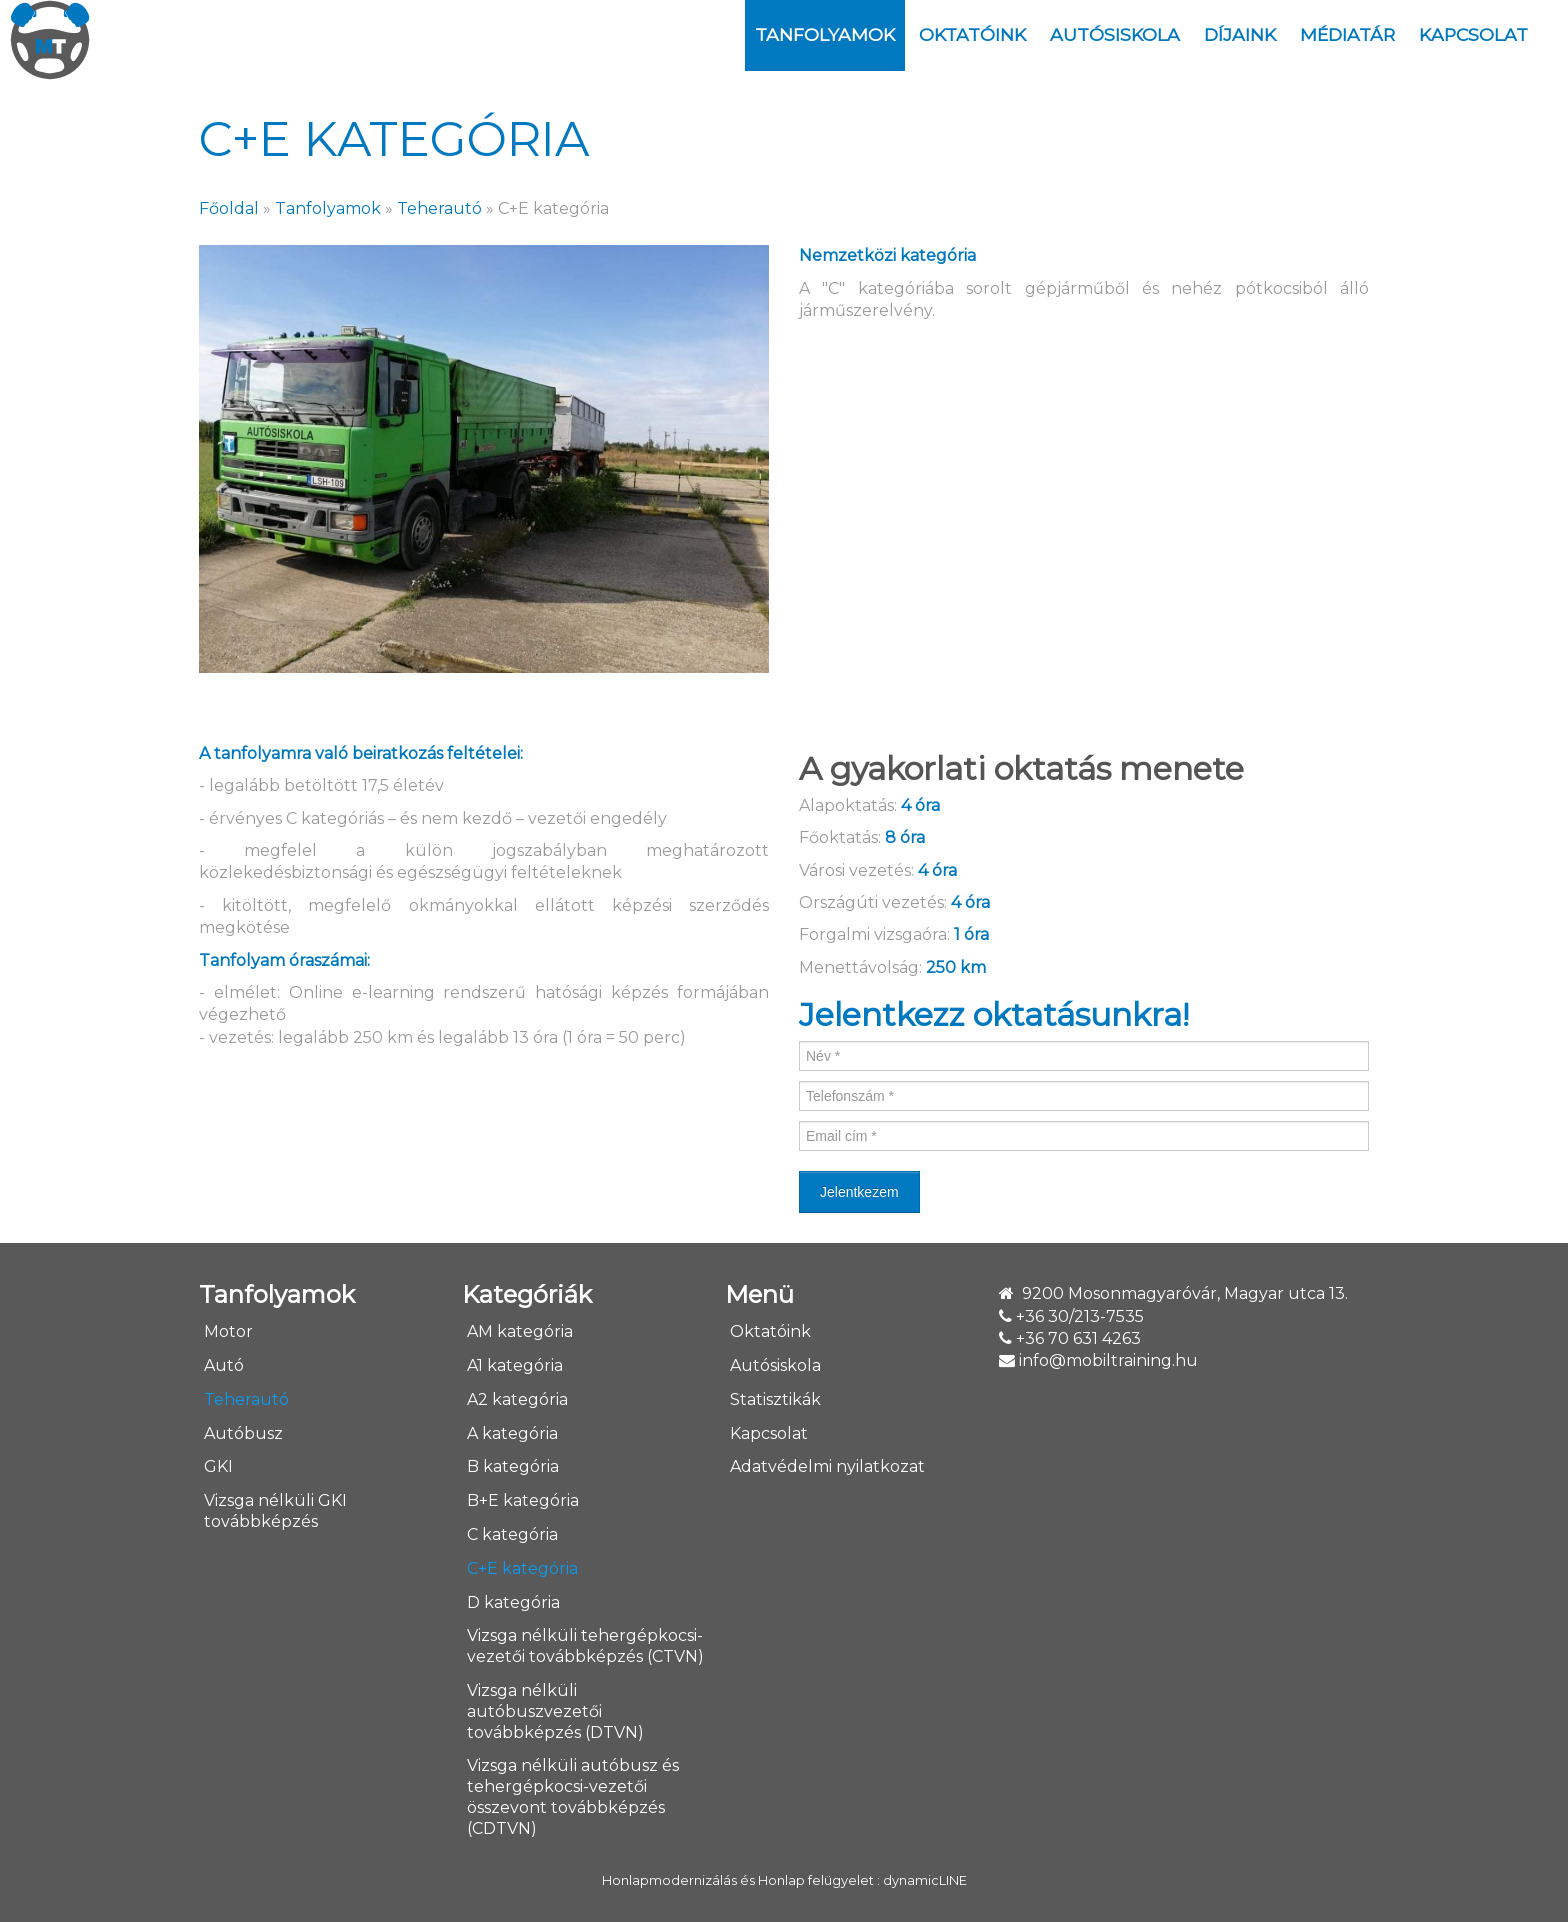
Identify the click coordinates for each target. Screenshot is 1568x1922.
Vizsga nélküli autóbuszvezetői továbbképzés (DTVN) (555, 1711)
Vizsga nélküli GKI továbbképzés (275, 1511)
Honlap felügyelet (816, 1880)
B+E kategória (523, 1500)
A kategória (512, 1433)
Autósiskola (1115, 34)
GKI (218, 1466)
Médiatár (1347, 34)
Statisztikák (775, 1399)
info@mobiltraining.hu (1108, 1360)
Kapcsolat (1473, 34)
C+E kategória (522, 1568)
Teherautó (439, 208)
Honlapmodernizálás (669, 1880)
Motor (228, 1331)
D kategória (513, 1602)
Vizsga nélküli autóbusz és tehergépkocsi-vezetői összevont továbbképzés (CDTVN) (573, 1796)
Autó (224, 1365)
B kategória (513, 1466)
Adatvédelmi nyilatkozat (827, 1466)
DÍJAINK (1240, 34)
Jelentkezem (859, 1192)
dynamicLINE (925, 1880)
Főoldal (229, 208)
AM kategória (520, 1331)
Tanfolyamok (825, 34)
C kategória (512, 1534)
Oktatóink (972, 34)
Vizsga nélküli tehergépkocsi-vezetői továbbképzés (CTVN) (585, 1646)
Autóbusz (243, 1433)
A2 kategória (517, 1399)
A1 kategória (515, 1365)
